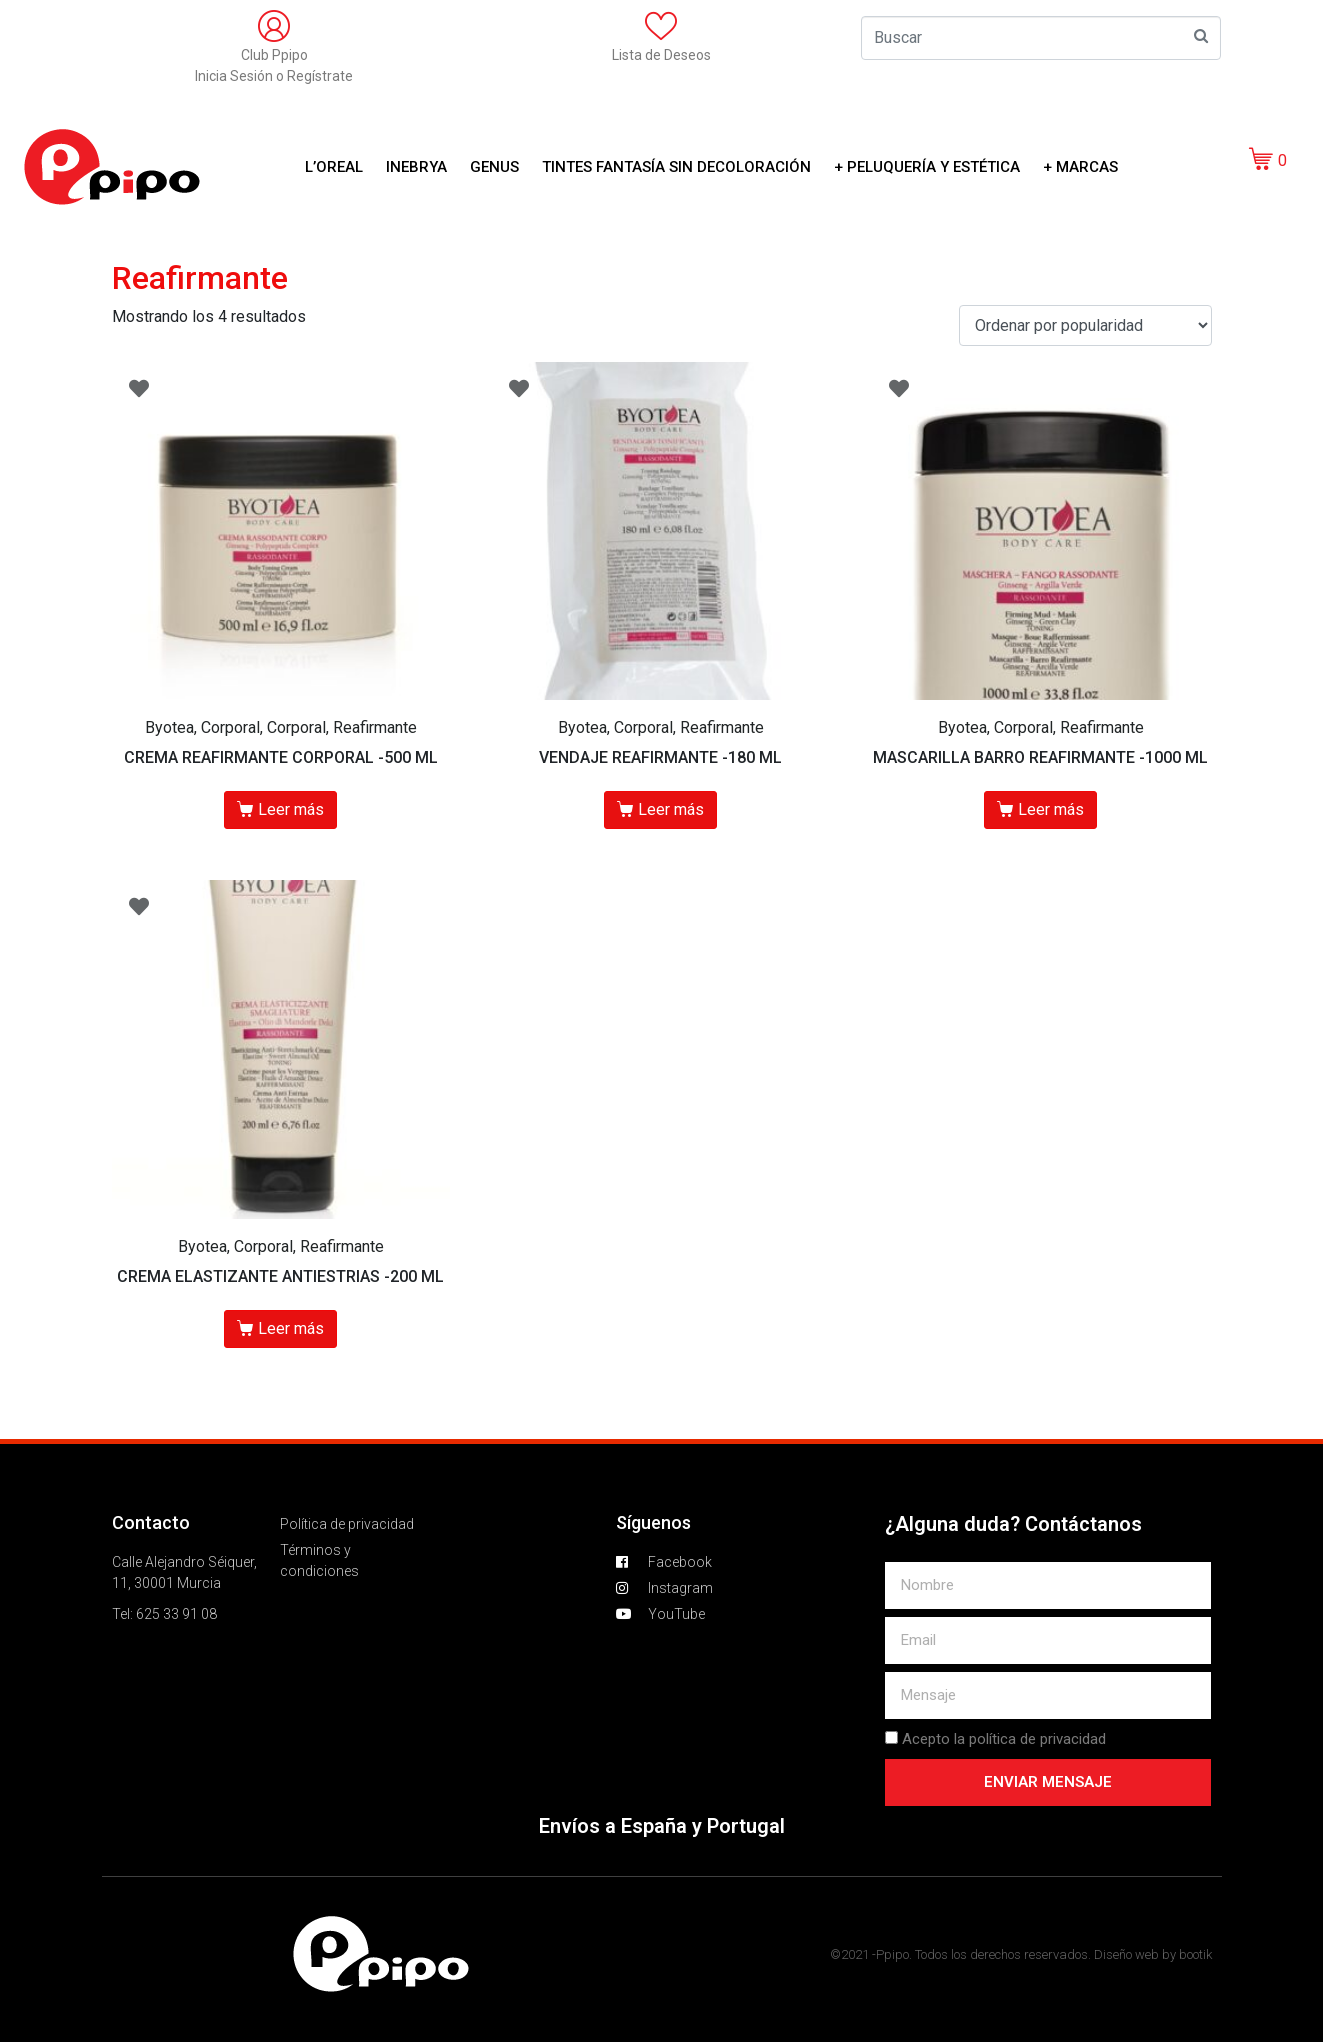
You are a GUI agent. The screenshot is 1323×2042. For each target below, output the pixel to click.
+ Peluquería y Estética (927, 167)
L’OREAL (334, 167)
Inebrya (416, 167)
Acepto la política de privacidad (1004, 1739)
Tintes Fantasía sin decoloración (676, 167)
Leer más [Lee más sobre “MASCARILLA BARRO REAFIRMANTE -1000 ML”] (1051, 809)
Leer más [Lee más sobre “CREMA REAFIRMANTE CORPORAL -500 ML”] (291, 809)
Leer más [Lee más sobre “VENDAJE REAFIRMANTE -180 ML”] (671, 809)
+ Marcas (1080, 167)
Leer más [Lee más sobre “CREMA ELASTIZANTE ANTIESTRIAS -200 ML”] (291, 1328)
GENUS (494, 167)
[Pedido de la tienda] (1085, 325)
